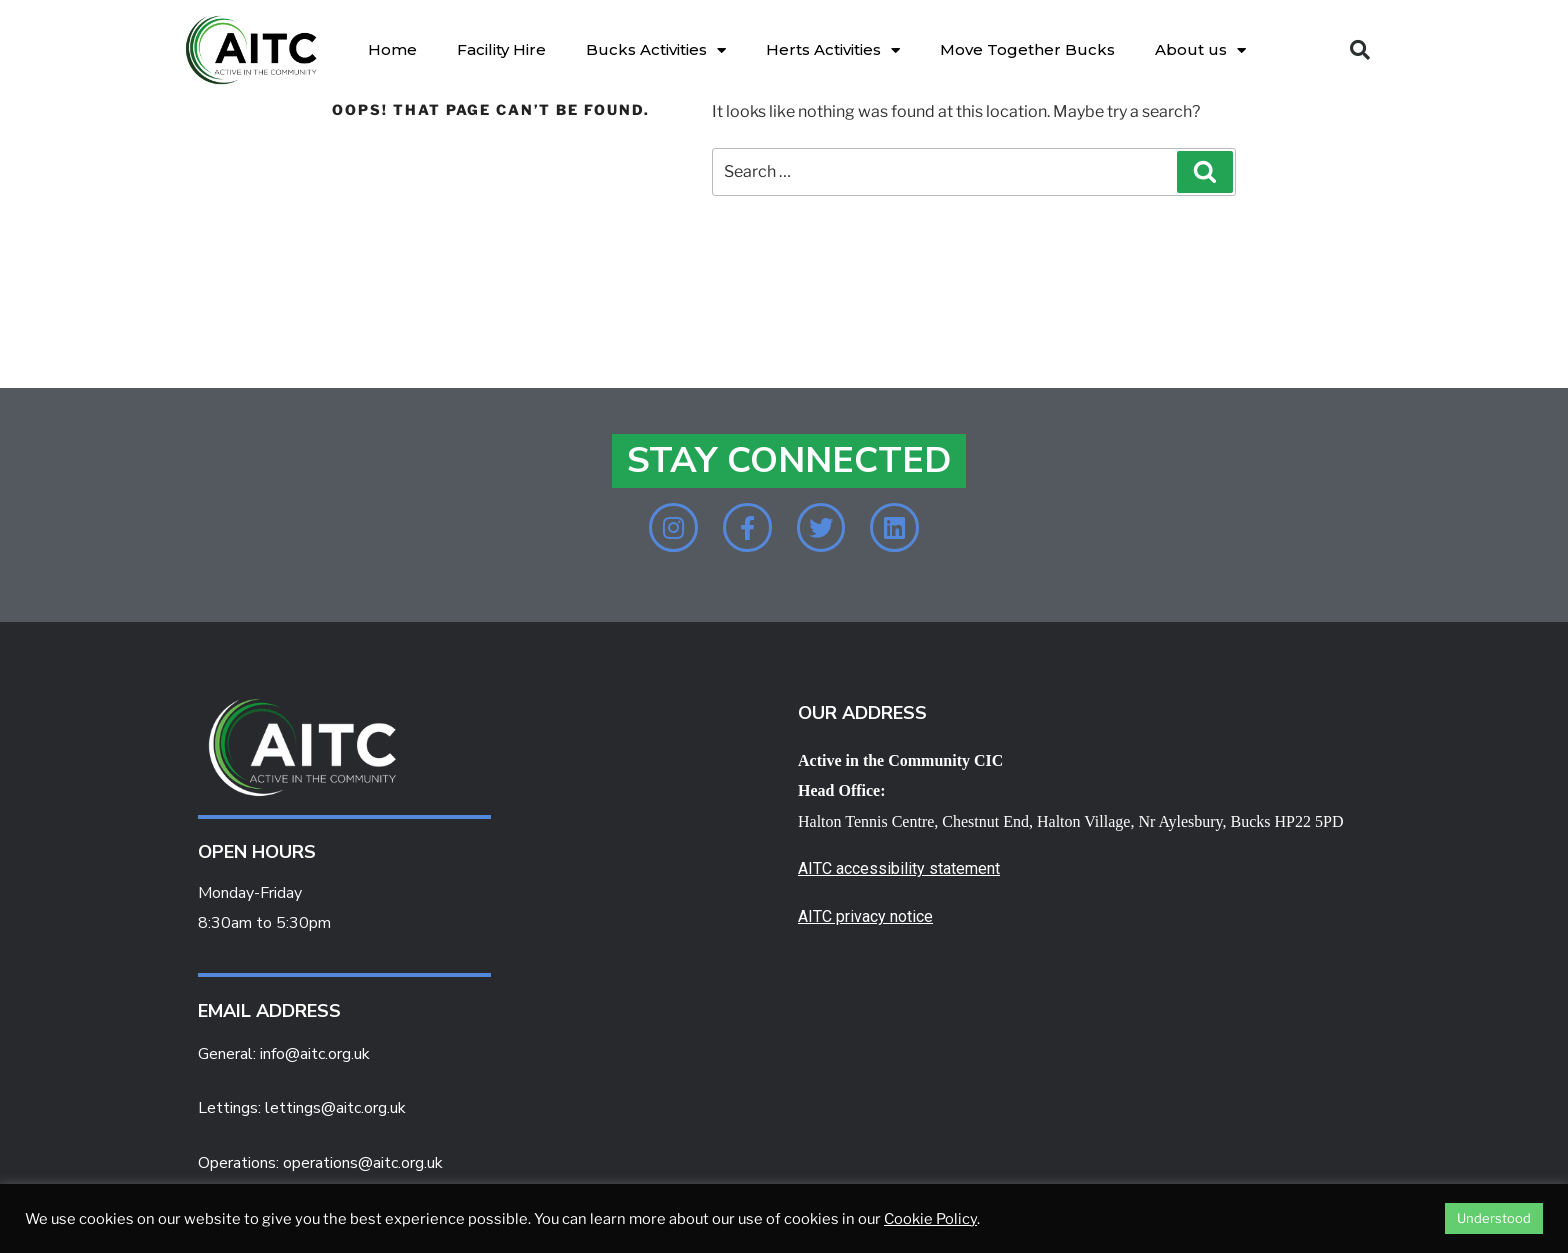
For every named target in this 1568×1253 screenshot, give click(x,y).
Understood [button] (1494, 1218)
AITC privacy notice (865, 918)
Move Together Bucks (1027, 49)
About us (1200, 50)
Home (392, 49)
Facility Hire (501, 49)
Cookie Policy (930, 1219)
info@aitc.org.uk (315, 1055)
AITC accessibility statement (899, 870)
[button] (1360, 50)
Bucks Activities (656, 50)
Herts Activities (833, 50)
